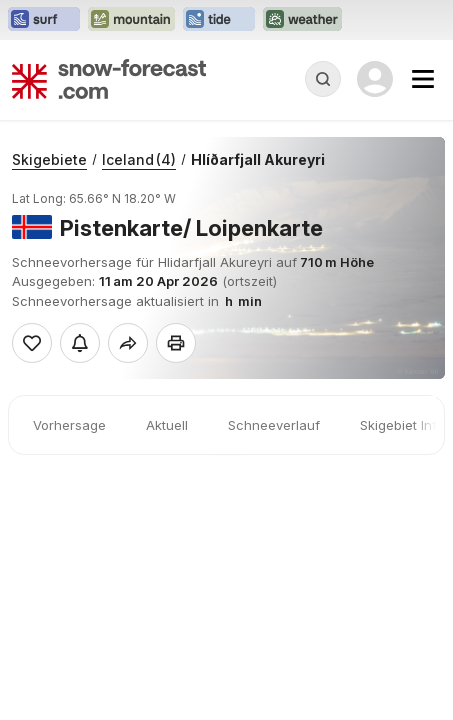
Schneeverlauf (274, 425)
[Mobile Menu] (423, 79)
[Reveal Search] (323, 79)
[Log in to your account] (375, 79)
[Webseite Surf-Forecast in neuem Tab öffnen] (44, 20)
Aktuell (167, 425)
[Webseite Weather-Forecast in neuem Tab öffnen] (302, 20)
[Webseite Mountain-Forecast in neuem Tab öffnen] (131, 20)
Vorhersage (69, 425)
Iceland (139, 159)
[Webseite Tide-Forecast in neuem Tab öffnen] (219, 20)
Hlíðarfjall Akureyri (258, 159)
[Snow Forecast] (109, 79)
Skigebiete (49, 159)
